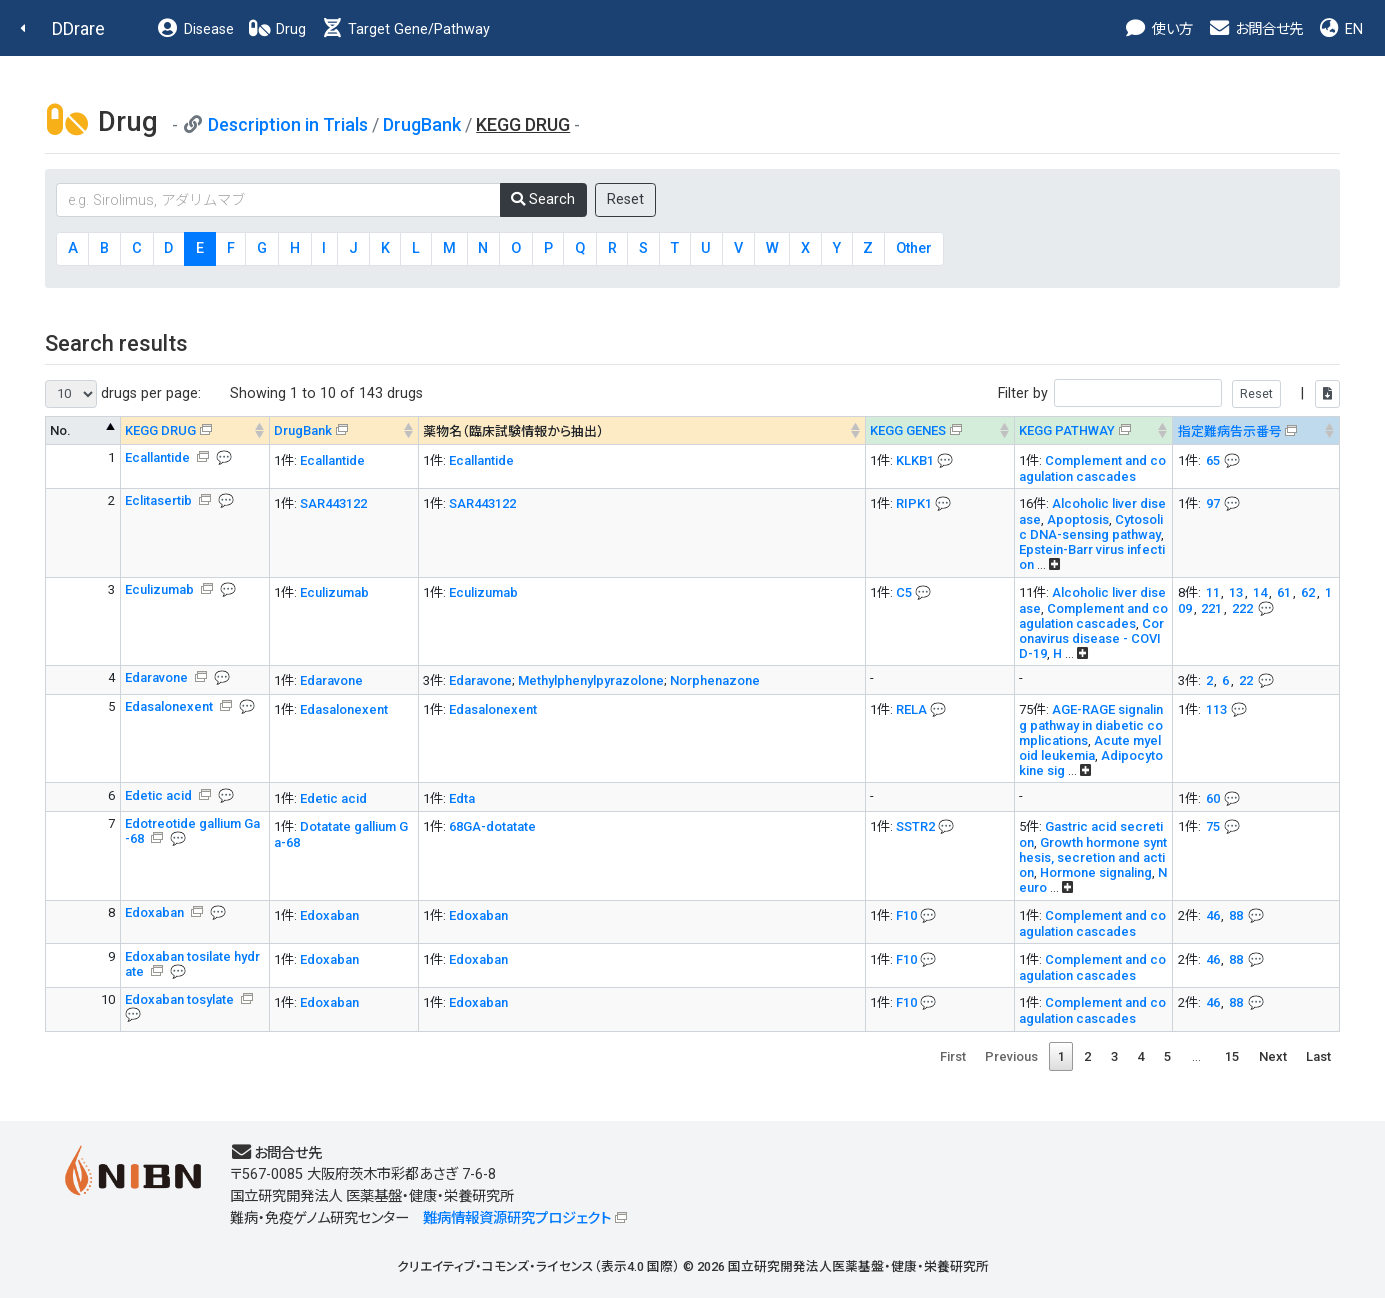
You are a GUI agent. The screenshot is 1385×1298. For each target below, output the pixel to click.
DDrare (78, 28)
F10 (906, 915)
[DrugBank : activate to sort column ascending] (343, 430)
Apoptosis (1078, 519)
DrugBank (422, 124)
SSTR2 (915, 826)
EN (1340, 29)
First (953, 1056)
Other (914, 248)
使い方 (1158, 29)
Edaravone (158, 677)
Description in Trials (288, 124)
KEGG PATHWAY (1067, 430)
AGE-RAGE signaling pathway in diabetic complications (1091, 725)
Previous (1011, 1056)
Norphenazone (715, 680)
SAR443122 (333, 503)
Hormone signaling (1096, 872)
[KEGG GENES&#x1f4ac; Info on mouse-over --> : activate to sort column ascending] (939, 430)
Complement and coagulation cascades (1092, 468)
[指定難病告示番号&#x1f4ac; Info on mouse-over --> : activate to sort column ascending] (1256, 430)
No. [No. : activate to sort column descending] (60, 430)
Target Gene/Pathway (405, 29)
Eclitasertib (160, 500)
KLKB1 (915, 460)
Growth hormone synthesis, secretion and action (1093, 857)
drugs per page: (123, 394)
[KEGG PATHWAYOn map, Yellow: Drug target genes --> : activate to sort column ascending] (1093, 430)
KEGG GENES (908, 430)
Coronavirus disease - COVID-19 (1091, 638)
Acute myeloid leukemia (1090, 748)
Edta (462, 798)
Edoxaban (156, 912)
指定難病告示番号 (1230, 431)
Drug (277, 29)
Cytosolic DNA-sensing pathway (1091, 527)
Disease (195, 29)
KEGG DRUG (160, 430)
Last (1318, 1056)
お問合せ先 (1255, 29)
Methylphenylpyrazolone (591, 680)
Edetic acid (160, 795)
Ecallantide (159, 457)
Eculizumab (161, 589)
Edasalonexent (170, 706)
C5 (904, 592)
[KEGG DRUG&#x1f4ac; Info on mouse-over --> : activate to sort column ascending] (194, 430)
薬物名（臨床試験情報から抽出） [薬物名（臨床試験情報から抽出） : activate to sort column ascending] (513, 431)
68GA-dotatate (492, 826)
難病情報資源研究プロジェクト (517, 1218)
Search (543, 199)
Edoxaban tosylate (181, 999)
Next (1273, 1056)
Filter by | (1169, 393)
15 (1232, 1056)
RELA (911, 709)
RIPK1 (914, 503)
